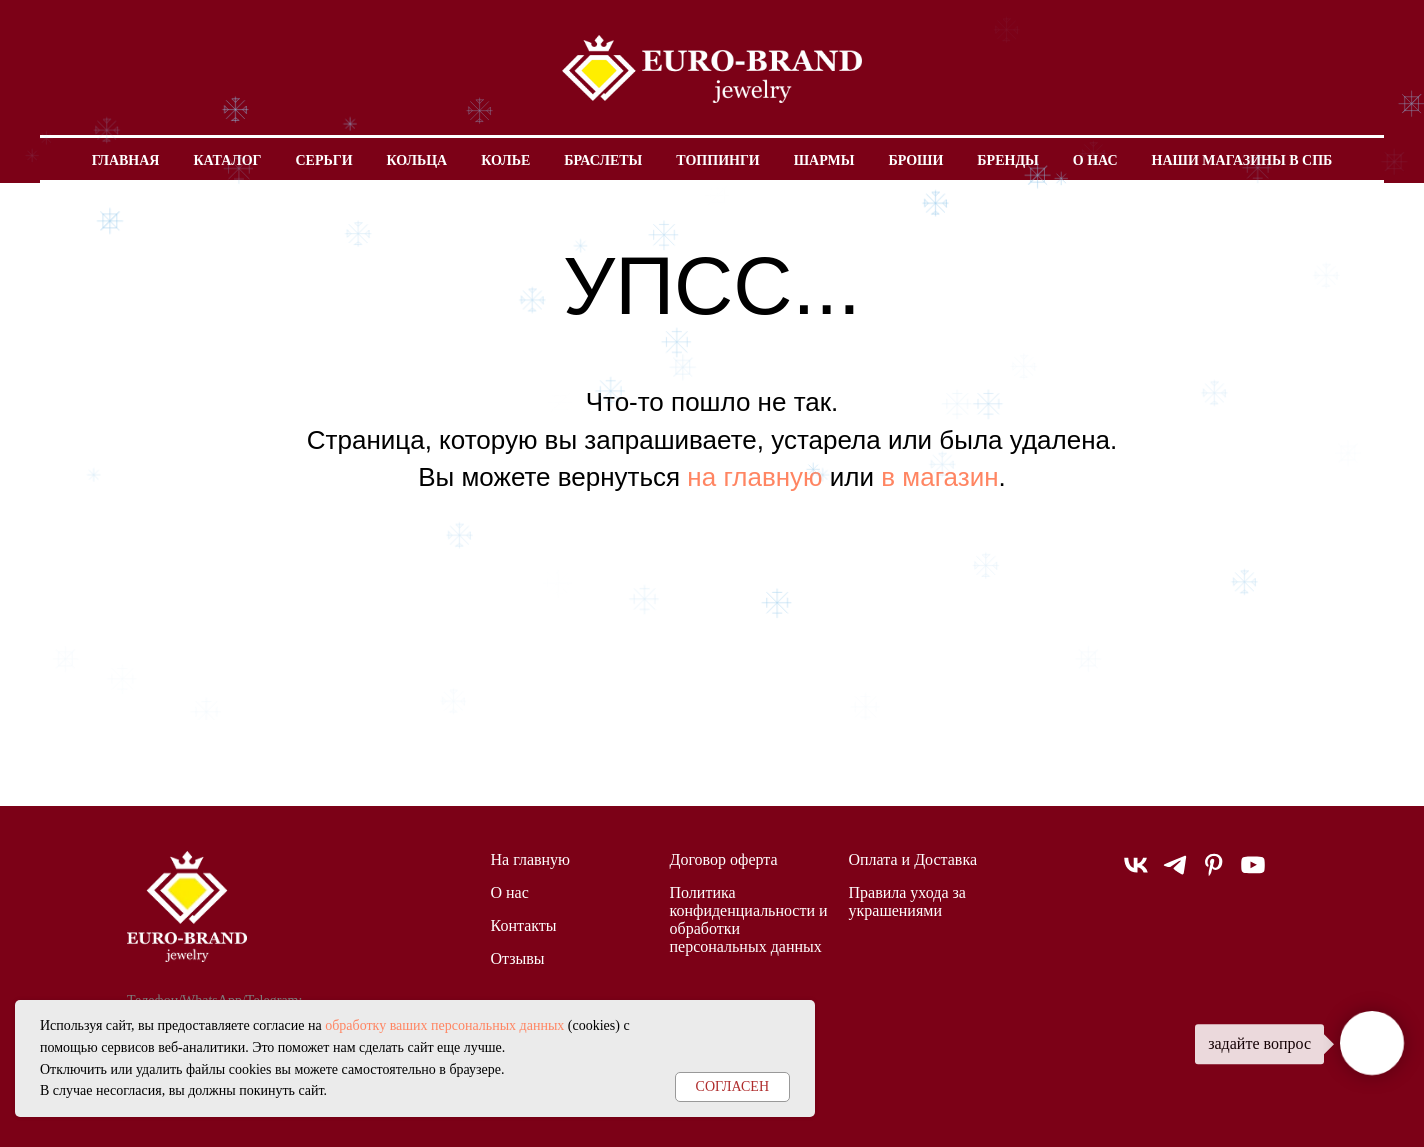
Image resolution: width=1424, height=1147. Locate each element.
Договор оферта (724, 859)
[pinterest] (1214, 873)
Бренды (1007, 160)
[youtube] (1253, 873)
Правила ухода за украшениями (907, 901)
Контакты (524, 925)
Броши (915, 160)
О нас (1095, 160)
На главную (531, 859)
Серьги (323, 160)
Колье (505, 160)
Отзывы (518, 958)
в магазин (939, 477)
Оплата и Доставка (913, 859)
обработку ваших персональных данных (444, 1025)
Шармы (824, 160)
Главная (126, 160)
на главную (754, 477)
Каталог (227, 160)
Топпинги (717, 160)
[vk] (1136, 873)
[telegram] (1175, 873)
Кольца (417, 160)
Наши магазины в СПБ (1242, 160)
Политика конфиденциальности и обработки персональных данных (749, 919)
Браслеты (603, 160)
